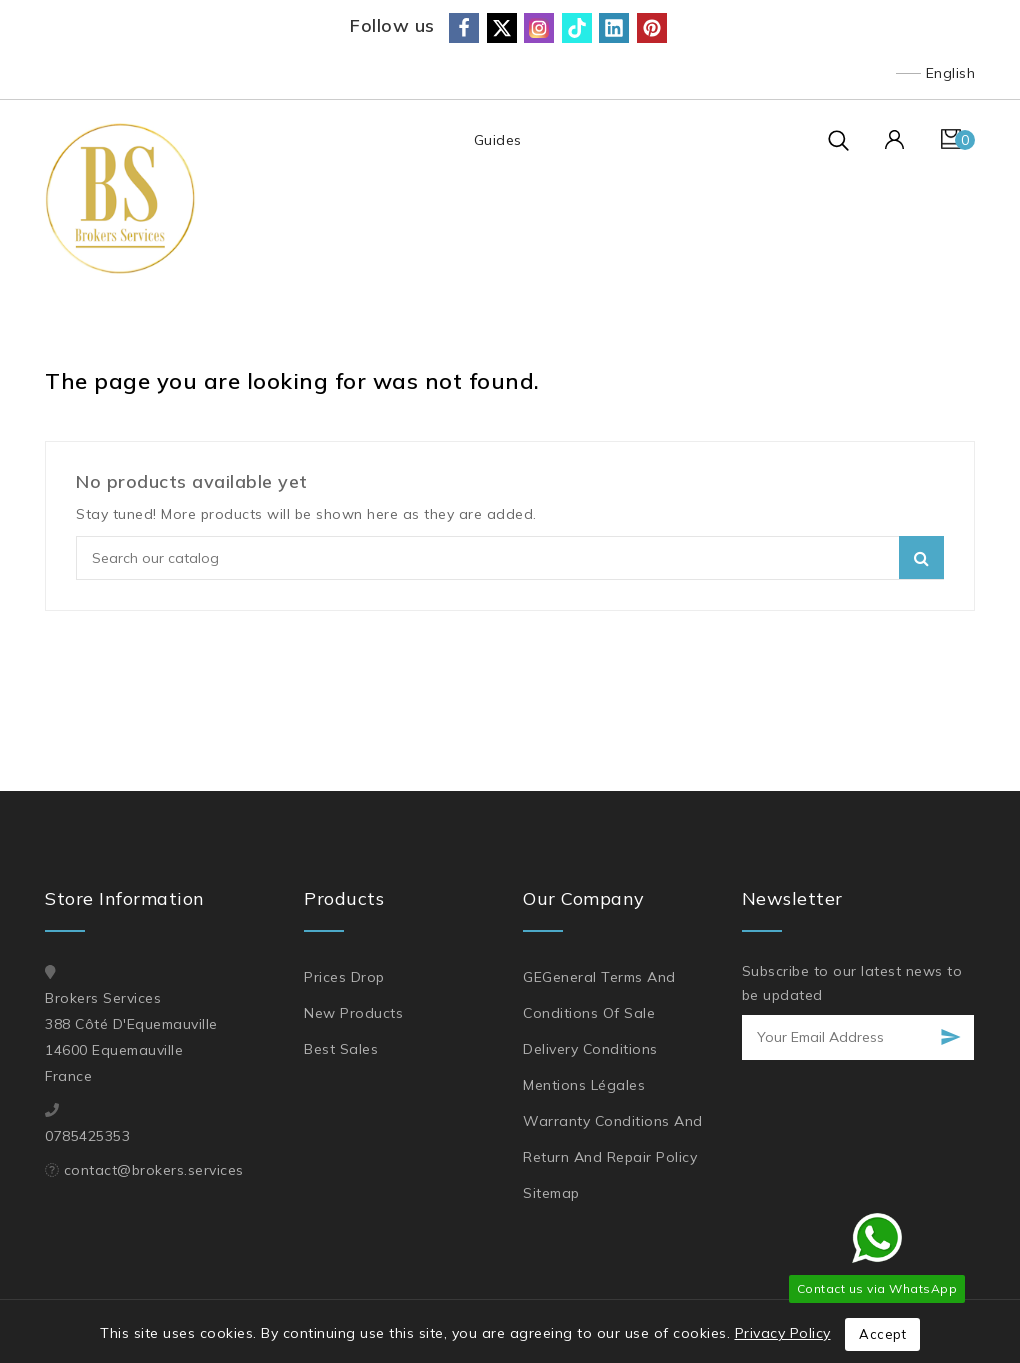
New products (353, 1013)
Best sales (341, 1049)
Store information (125, 898)
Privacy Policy (783, 1333)
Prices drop (344, 977)
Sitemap (551, 1193)
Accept (882, 1334)
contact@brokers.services (154, 1170)
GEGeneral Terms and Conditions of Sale (599, 995)
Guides (497, 140)
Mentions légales (584, 1085)
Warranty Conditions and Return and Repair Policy (613, 1139)
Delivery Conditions (590, 1049)
